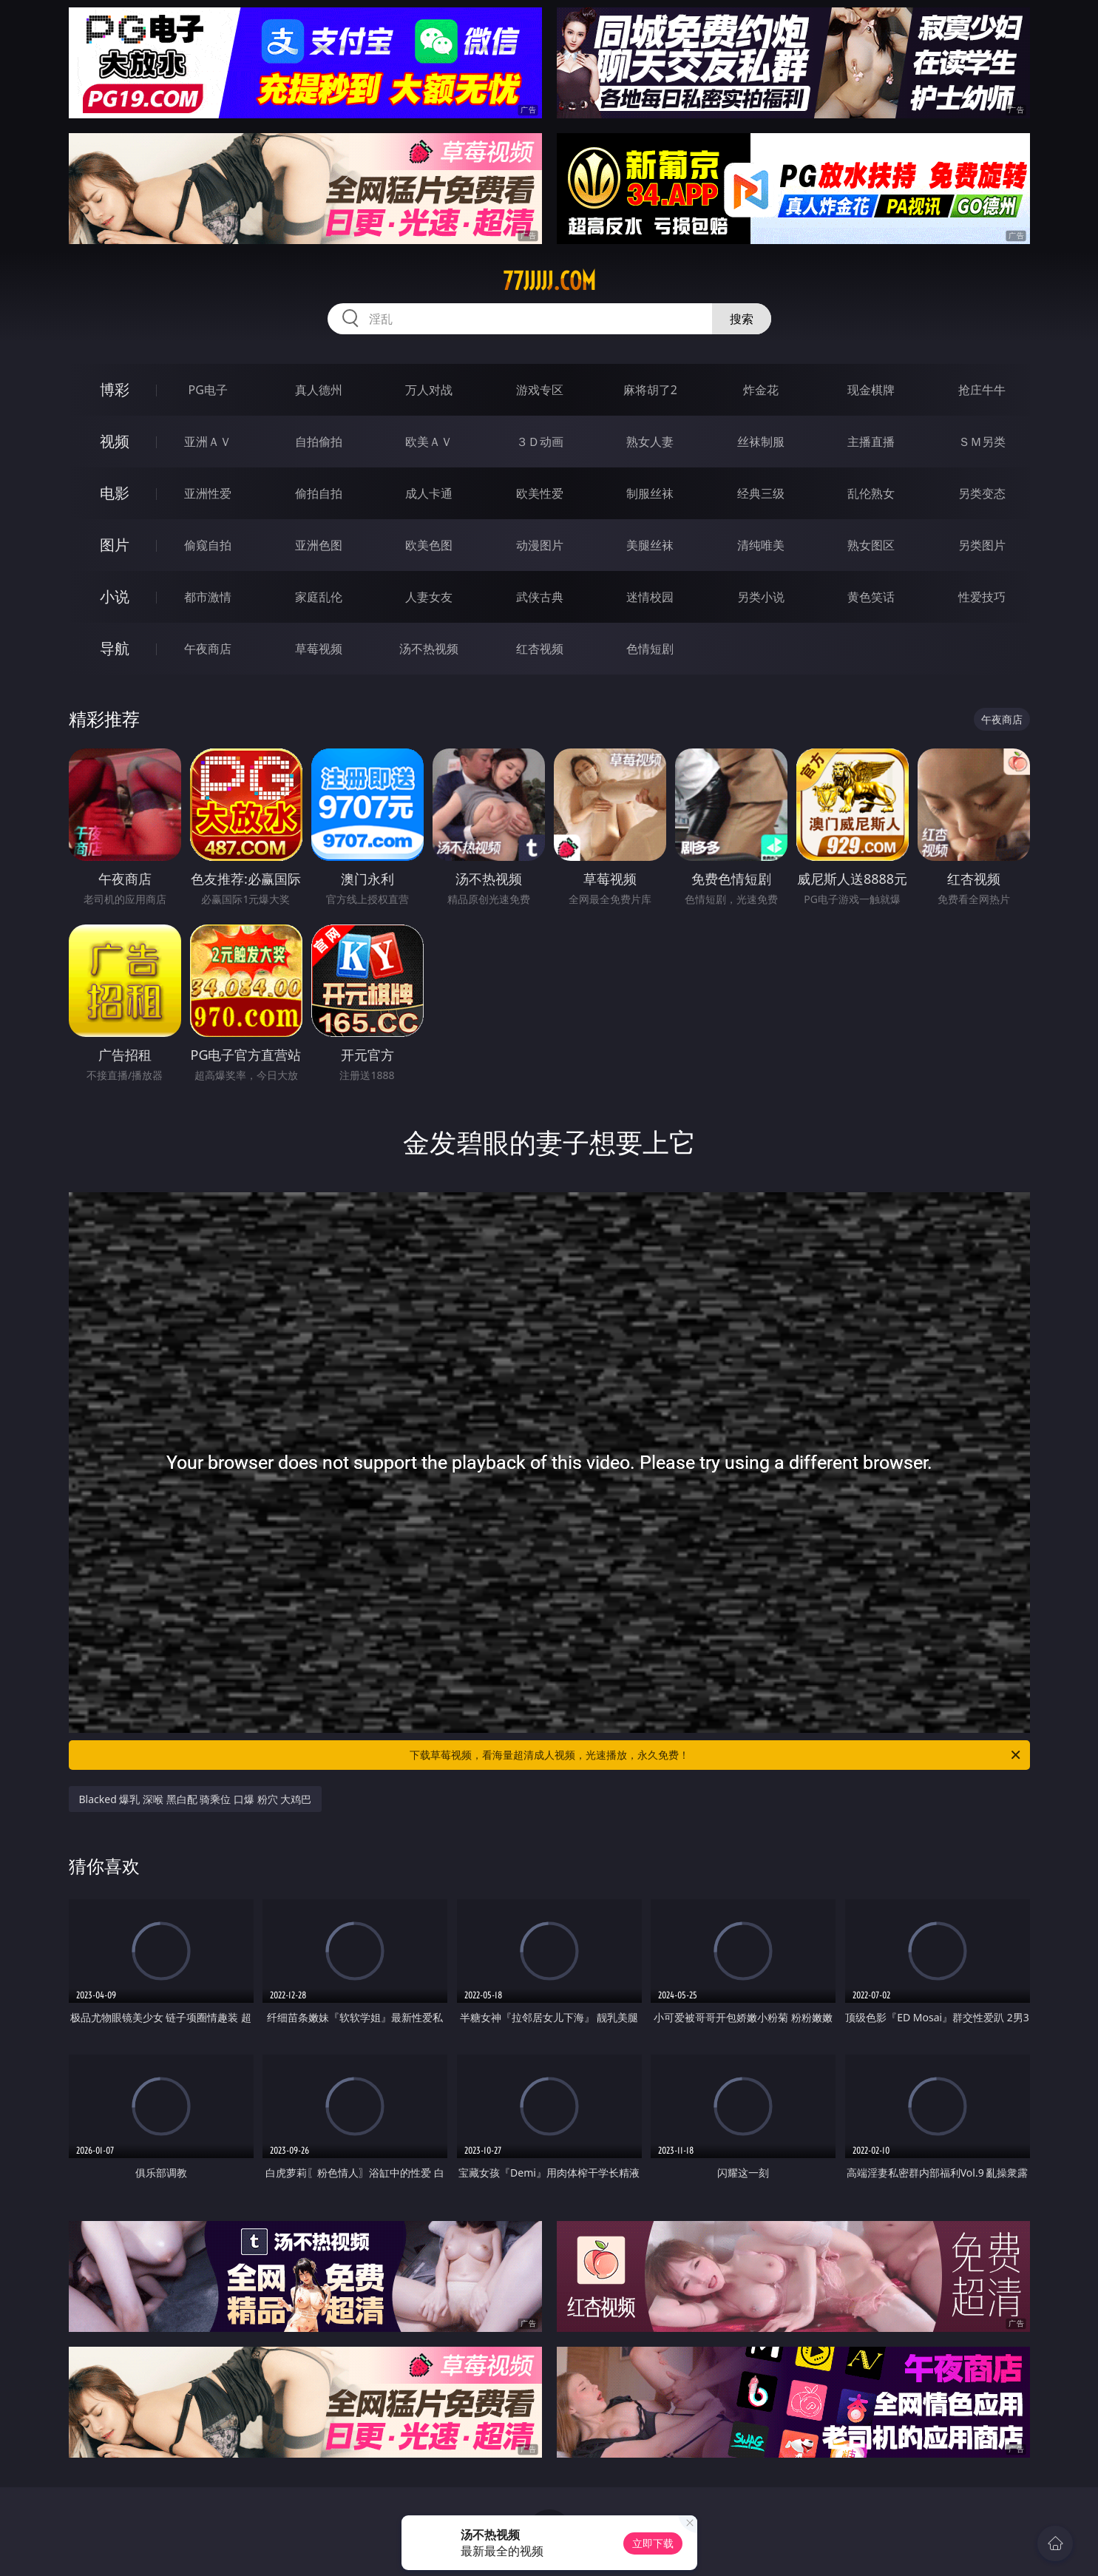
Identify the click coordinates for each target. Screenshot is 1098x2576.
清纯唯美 (760, 545)
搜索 (741, 319)
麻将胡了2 (650, 390)
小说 (114, 596)
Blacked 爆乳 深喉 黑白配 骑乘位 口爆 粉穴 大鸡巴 (195, 1799)
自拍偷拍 (318, 441)
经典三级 (760, 493)
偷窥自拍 (207, 545)
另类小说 (760, 597)
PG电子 (208, 390)
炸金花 (761, 390)
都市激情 (207, 597)
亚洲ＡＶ (207, 441)
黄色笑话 (871, 597)
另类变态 (982, 493)
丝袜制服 (760, 441)
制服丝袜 (650, 493)
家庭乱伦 (318, 597)
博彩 (114, 389)
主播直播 (871, 441)
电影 (114, 493)
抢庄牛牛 (982, 390)
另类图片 (982, 545)
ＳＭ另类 (982, 441)
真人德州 (318, 390)
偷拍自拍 (318, 493)
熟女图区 (871, 545)
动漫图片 (539, 545)
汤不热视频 (428, 648)
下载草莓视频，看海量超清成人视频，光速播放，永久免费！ (716, 1755)
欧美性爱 (539, 493)
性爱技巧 (982, 597)
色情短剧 (650, 648)
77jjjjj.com (549, 281)
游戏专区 (539, 390)
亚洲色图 (318, 545)
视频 (114, 441)
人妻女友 (429, 597)
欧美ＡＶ (429, 441)
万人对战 (429, 390)
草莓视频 (318, 648)
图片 (114, 545)
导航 (114, 648)
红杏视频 (539, 648)
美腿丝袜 (650, 545)
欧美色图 (429, 545)
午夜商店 (207, 648)
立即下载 (653, 2543)
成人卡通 (429, 493)
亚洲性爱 (207, 493)
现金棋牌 (871, 390)
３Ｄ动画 (539, 441)
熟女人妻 (650, 441)
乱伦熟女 (871, 493)
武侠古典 (539, 597)
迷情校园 (650, 597)
